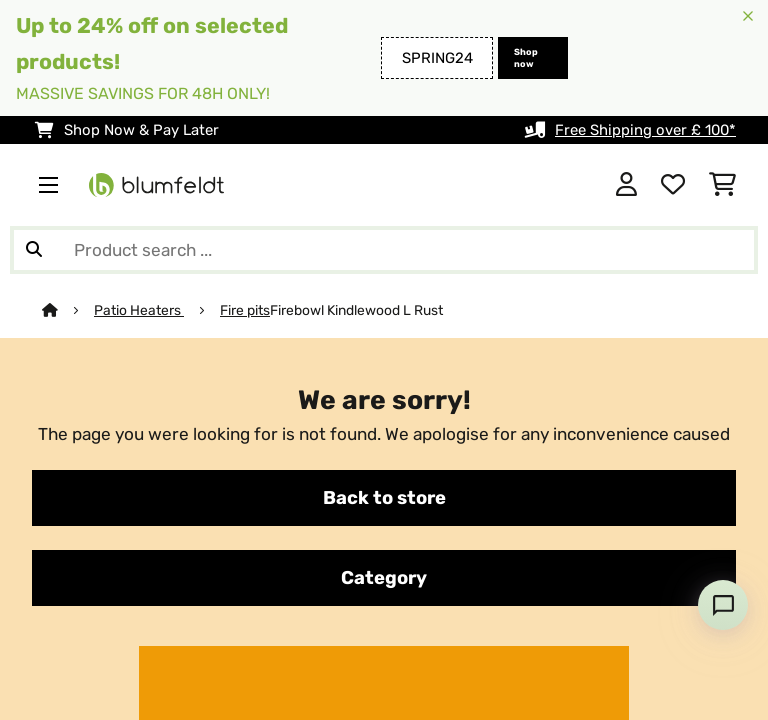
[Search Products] (384, 250)
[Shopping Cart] (722, 185)
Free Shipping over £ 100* (645, 130)
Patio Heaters (139, 310)
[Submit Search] (34, 250)
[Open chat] (723, 605)
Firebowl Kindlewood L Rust (356, 310)
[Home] (68, 310)
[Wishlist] (673, 185)
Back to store (384, 498)
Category (384, 578)
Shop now (526, 58)
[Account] (626, 185)
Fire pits (245, 310)
